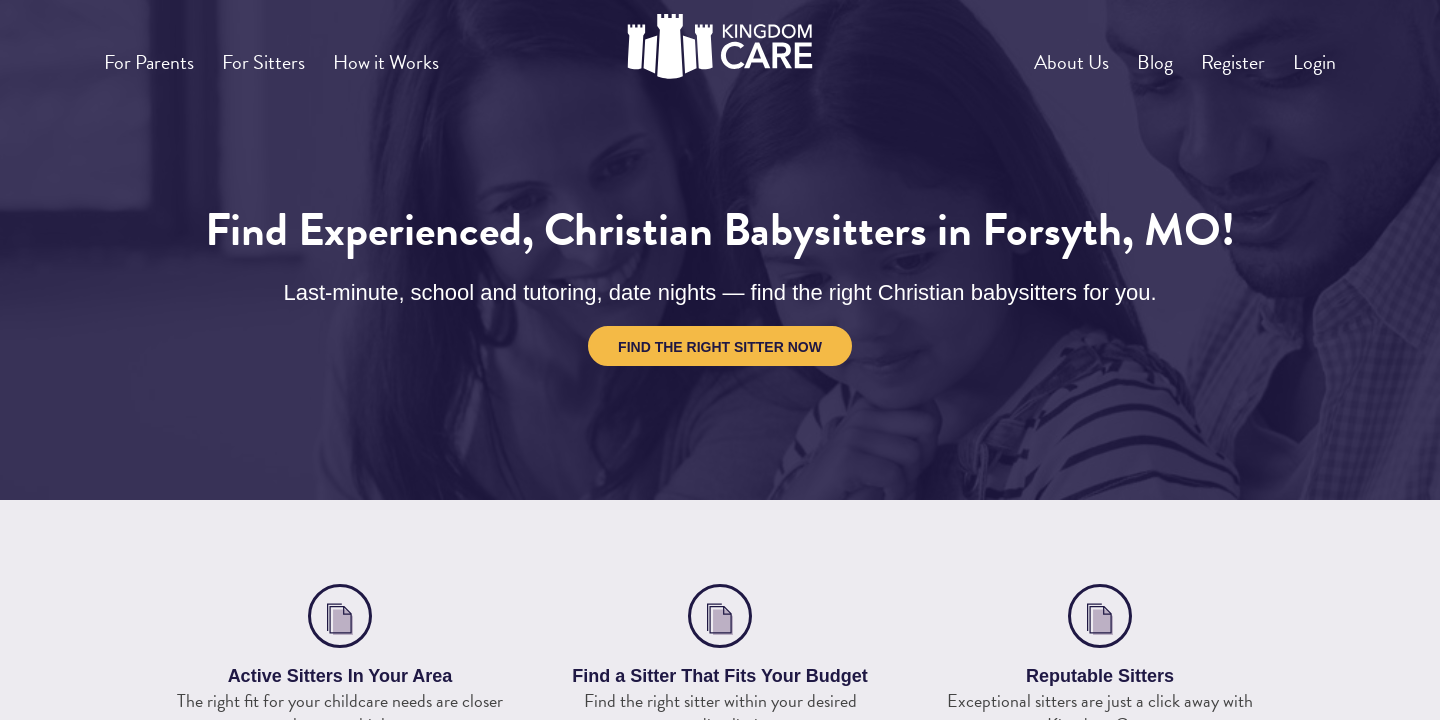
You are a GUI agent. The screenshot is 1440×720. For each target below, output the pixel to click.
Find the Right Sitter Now (720, 347)
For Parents (157, 54)
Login (1308, 54)
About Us (1022, 54)
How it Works (426, 54)
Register (1212, 54)
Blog (1119, 54)
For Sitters (288, 54)
